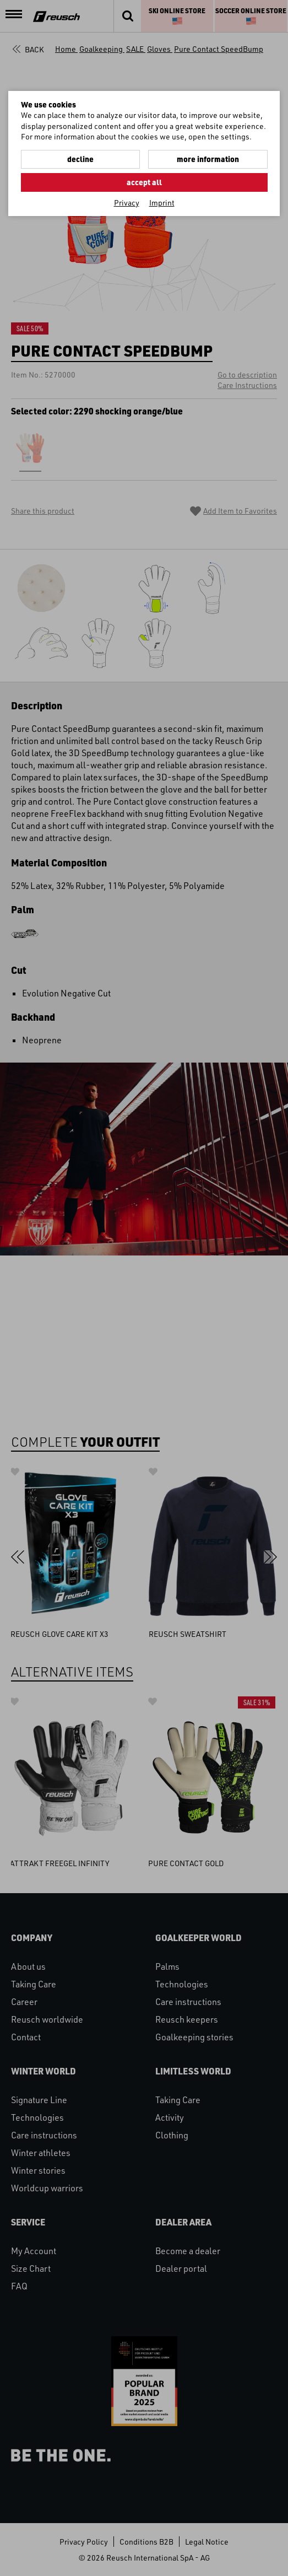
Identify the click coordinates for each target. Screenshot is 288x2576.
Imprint (162, 202)
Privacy (126, 202)
